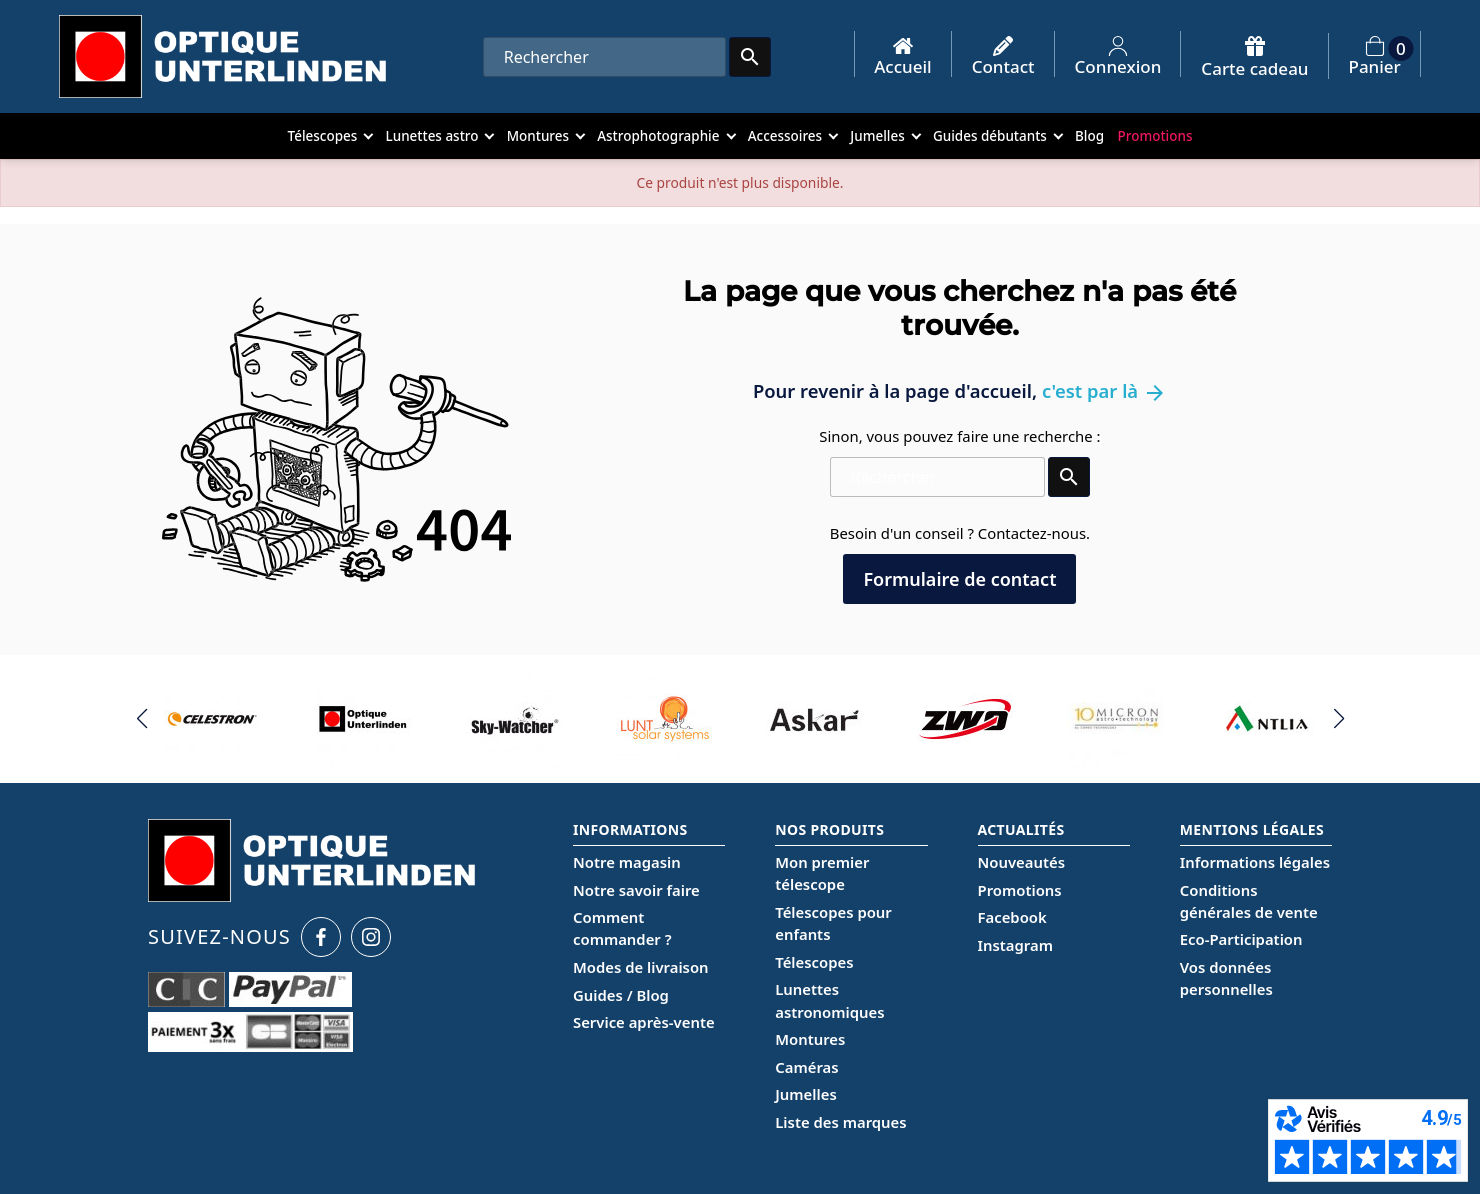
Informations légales (1255, 862)
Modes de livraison (641, 967)
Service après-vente (644, 1022)
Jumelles (805, 1094)
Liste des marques (840, 1122)
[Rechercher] (604, 57)
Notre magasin (627, 862)
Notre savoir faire (636, 890)
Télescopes (814, 962)
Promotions (1020, 890)
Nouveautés (1021, 862)
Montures (810, 1039)
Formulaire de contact (959, 579)
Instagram (1015, 945)
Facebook (1012, 917)
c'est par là (1104, 390)
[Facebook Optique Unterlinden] (321, 937)
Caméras (806, 1067)
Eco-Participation (1241, 939)
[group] (213, 719)
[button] (141, 719)
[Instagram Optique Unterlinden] (371, 937)
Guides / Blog (621, 995)
